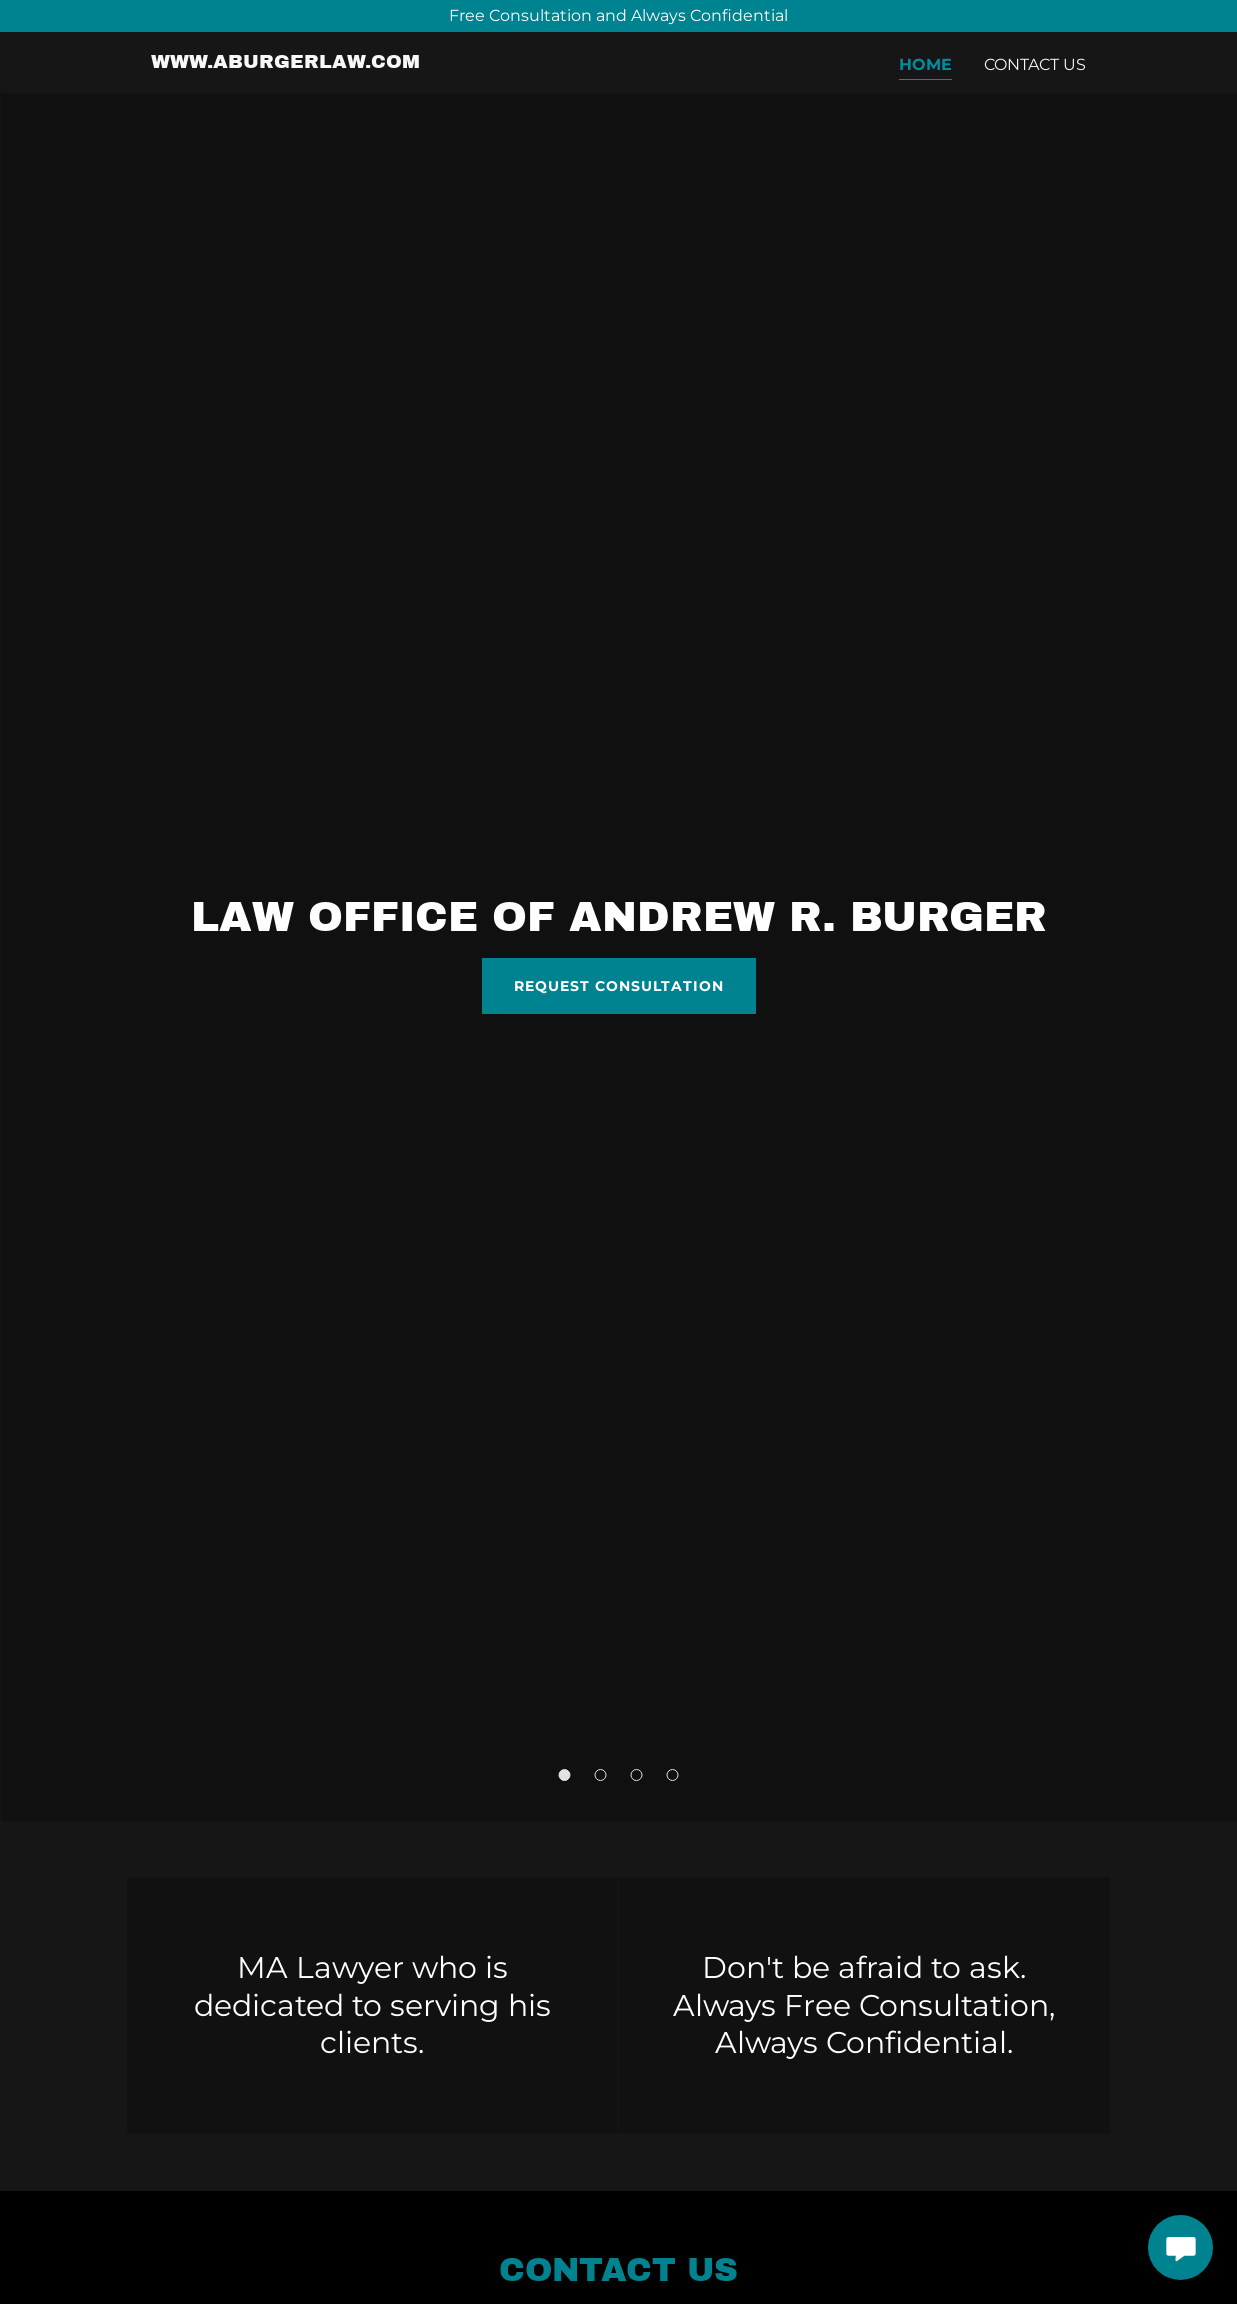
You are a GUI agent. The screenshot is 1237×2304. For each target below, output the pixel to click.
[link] (285, 62)
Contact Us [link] (1035, 64)
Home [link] (925, 64)
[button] (565, 1775)
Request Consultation (619, 986)
